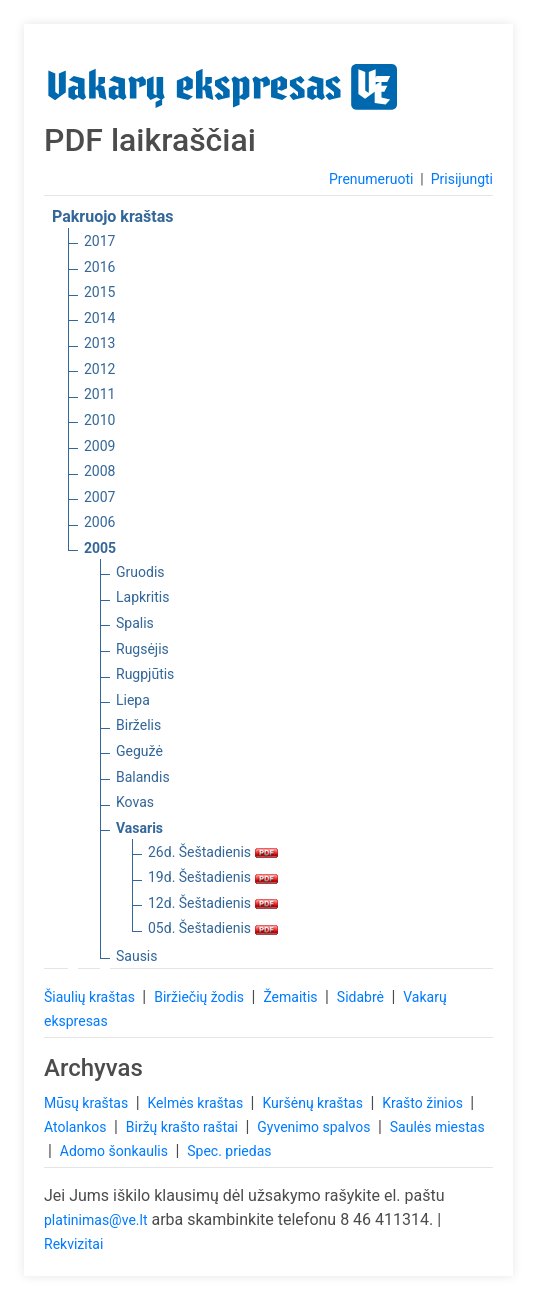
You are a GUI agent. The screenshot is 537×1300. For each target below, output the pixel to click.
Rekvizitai (73, 1244)
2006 (99, 522)
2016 (99, 267)
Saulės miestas (437, 1127)
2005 (100, 548)
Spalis (135, 623)
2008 (99, 471)
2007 (99, 497)
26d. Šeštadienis (213, 852)
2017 (99, 241)
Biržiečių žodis (200, 997)
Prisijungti (462, 179)
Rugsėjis (142, 649)
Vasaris (139, 828)
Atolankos (77, 1127)
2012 (99, 369)
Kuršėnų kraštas (314, 1103)
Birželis (138, 725)
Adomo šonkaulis (116, 1151)
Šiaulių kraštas (91, 997)
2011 (99, 394)
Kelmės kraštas (196, 1103)
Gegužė (139, 751)
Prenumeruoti (371, 179)
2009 (99, 446)
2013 (99, 343)
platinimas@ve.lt (95, 1220)
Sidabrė (362, 997)
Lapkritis (142, 597)
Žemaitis (292, 997)
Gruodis (140, 572)
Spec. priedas (229, 1151)
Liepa (133, 700)
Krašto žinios (424, 1103)
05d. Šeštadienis (213, 928)
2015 (99, 292)
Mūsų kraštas (88, 1103)
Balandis (143, 777)
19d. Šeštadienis (213, 877)
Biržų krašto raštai (184, 1127)
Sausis (137, 956)
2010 (99, 420)
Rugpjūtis (145, 674)
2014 (99, 318)
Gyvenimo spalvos (315, 1127)
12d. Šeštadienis (213, 903)
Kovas (135, 802)
